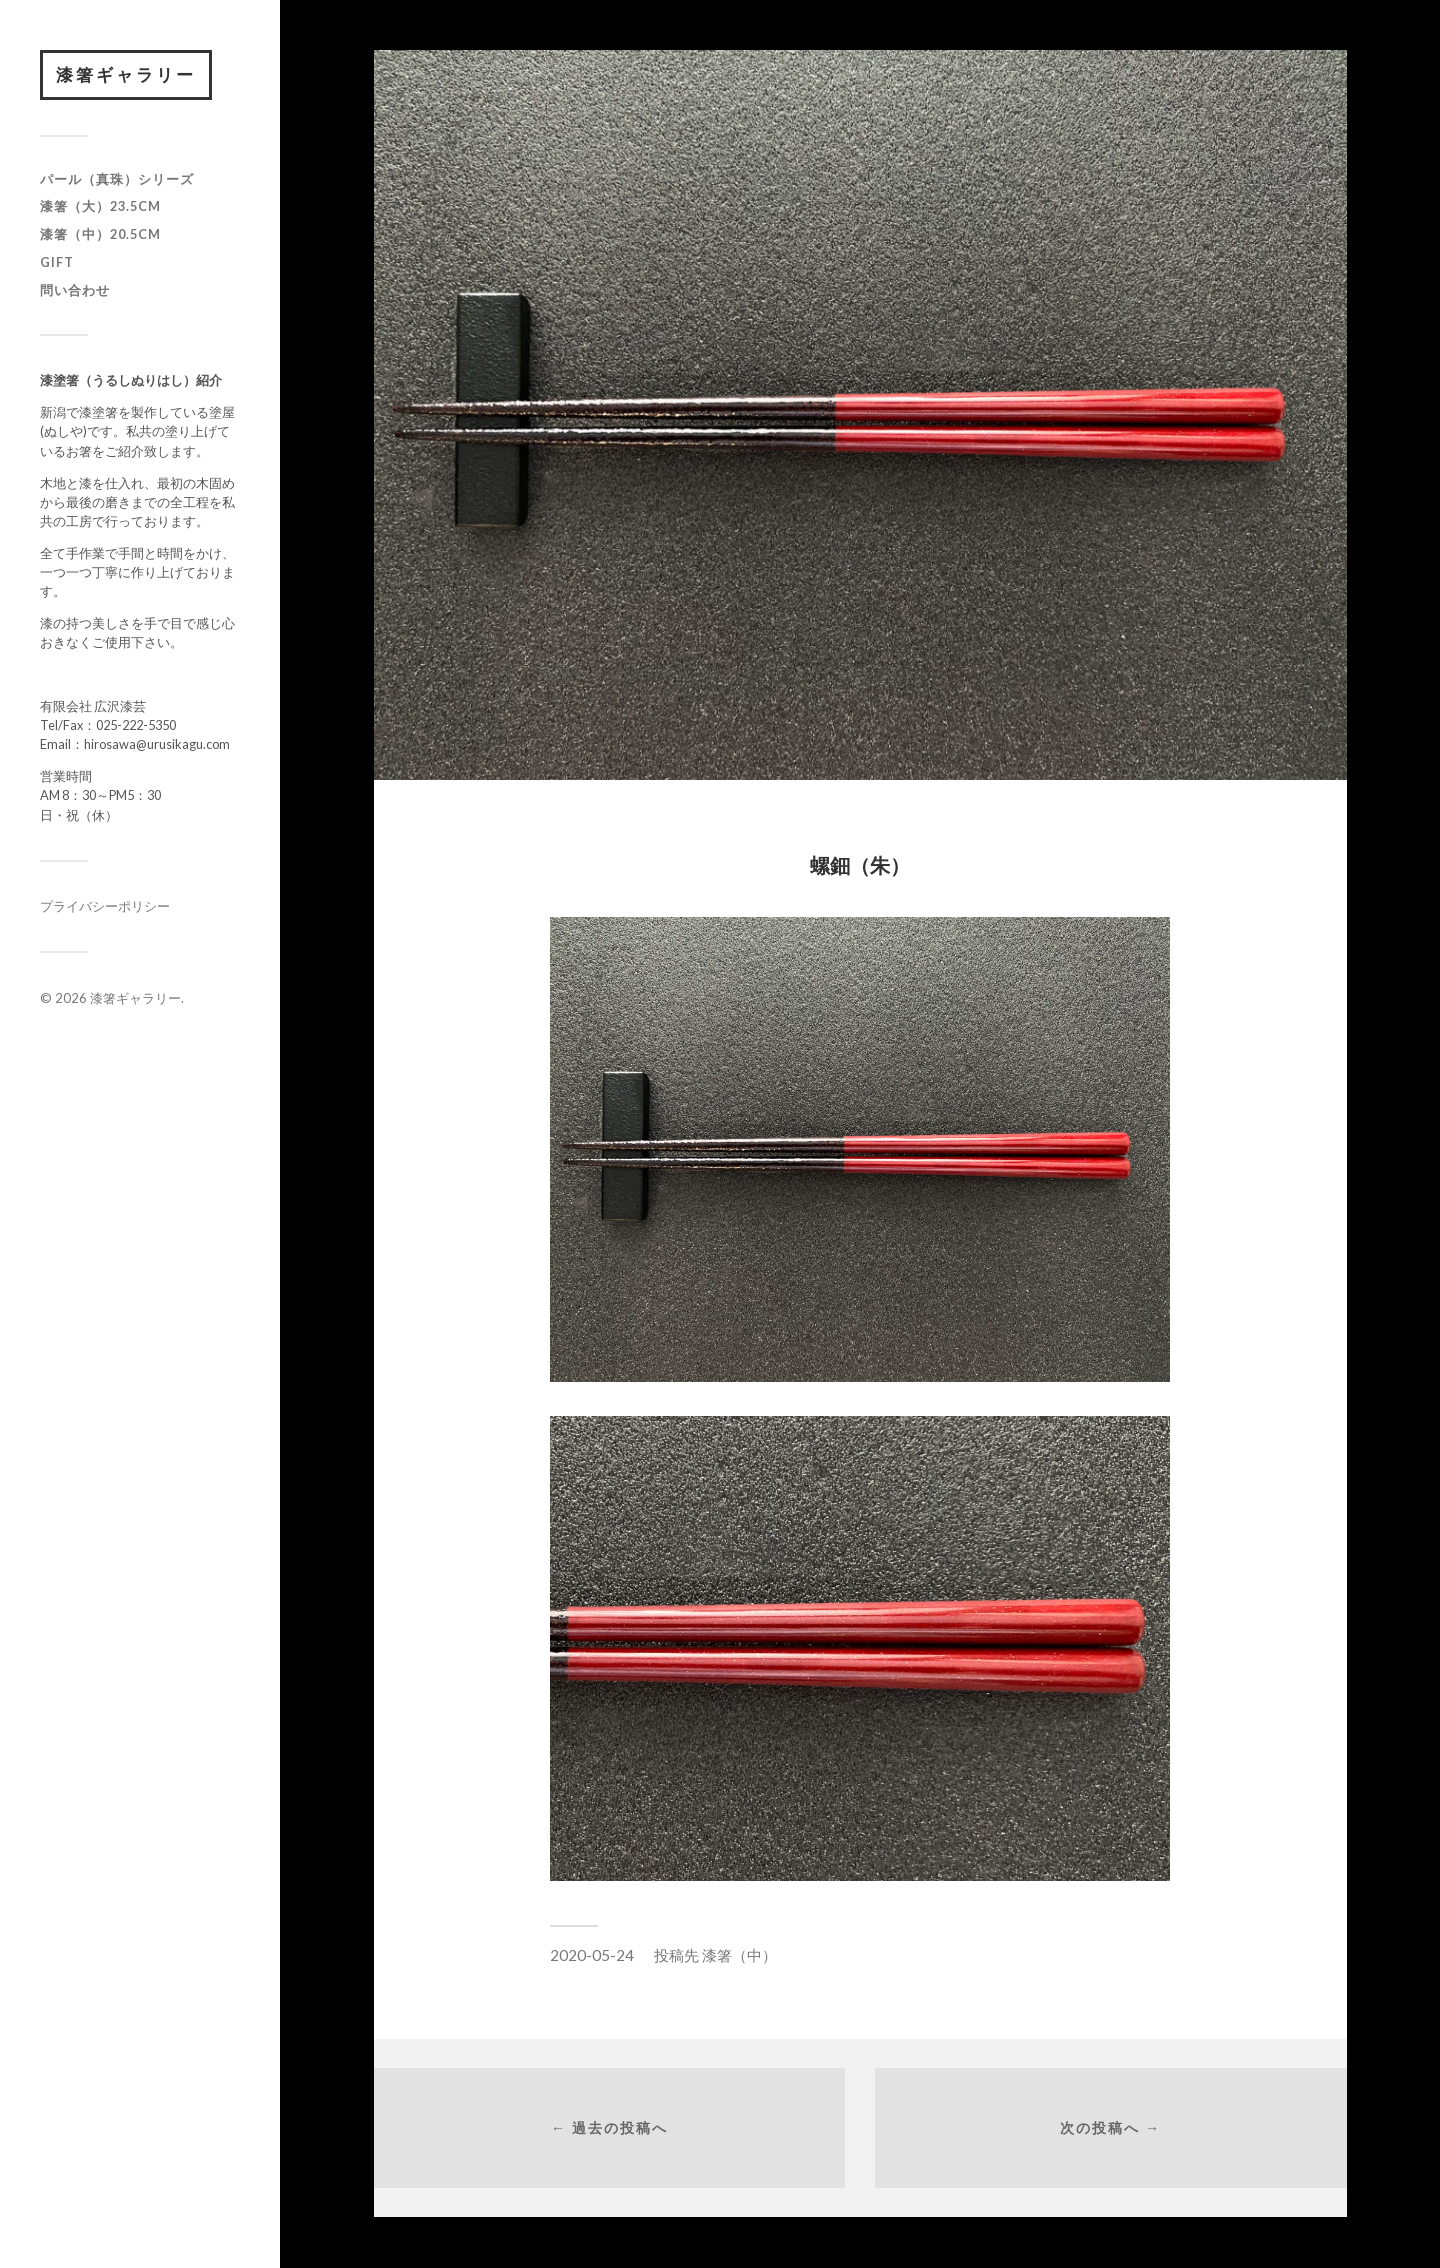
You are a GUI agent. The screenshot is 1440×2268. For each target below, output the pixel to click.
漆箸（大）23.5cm (100, 206)
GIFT (57, 262)
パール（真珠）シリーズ (117, 179)
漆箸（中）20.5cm (100, 234)
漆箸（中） (739, 1955)
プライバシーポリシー (105, 906)
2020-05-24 (592, 1955)
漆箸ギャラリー (126, 74)
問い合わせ (75, 290)
